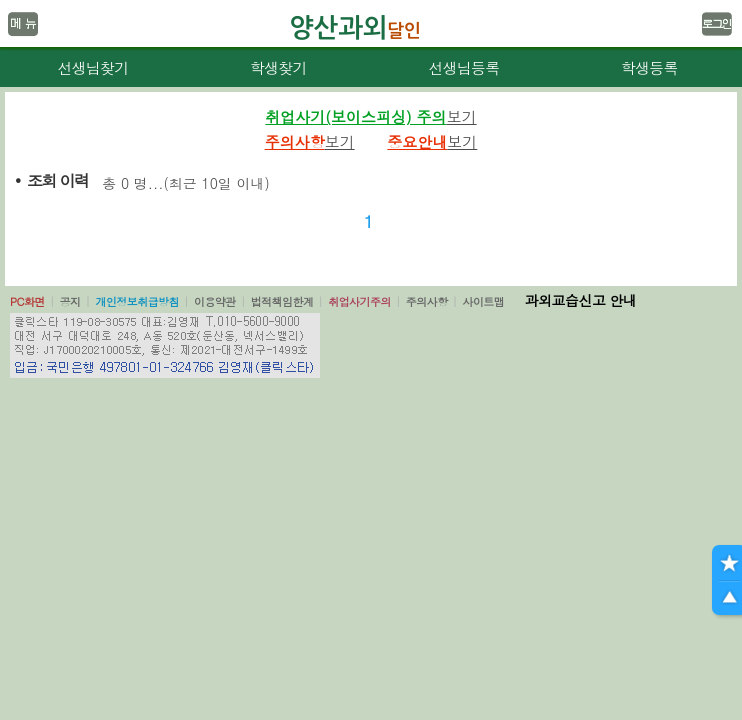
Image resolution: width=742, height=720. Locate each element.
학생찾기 (278, 67)
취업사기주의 (359, 301)
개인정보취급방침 (137, 301)
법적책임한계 (282, 301)
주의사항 (427, 301)
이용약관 (215, 301)
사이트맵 (483, 301)
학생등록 (649, 67)
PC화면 (27, 301)
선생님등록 (463, 67)
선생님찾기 (92, 67)
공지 (70, 301)
